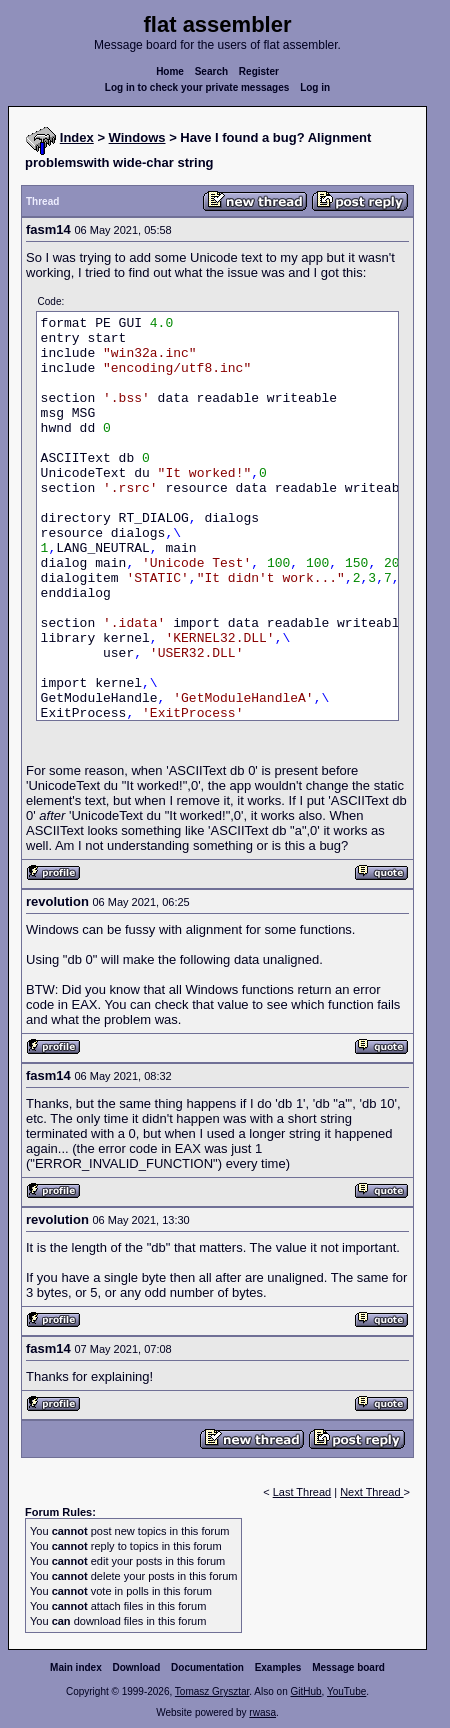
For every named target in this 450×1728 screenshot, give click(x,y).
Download (137, 1667)
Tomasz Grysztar (212, 1691)
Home (170, 71)
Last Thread (302, 1492)
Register (259, 71)
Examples (278, 1667)
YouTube (346, 1691)
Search (211, 71)
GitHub (305, 1691)
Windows (137, 137)
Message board (348, 1667)
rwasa (262, 1712)
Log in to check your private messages (197, 87)
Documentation (207, 1667)
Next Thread (371, 1492)
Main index (76, 1667)
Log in (315, 87)
